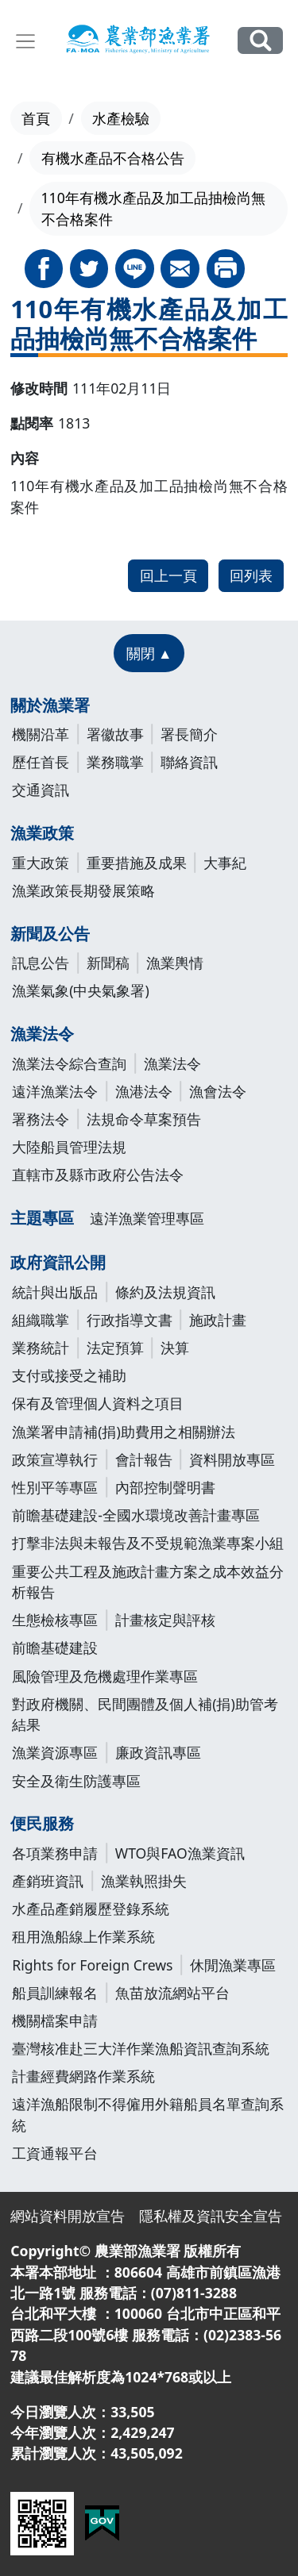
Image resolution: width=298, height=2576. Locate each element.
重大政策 (40, 862)
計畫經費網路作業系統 (83, 2076)
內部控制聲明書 (165, 1487)
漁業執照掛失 (144, 1880)
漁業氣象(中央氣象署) (80, 990)
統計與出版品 (55, 1291)
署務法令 (40, 1118)
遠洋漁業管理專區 (147, 1218)
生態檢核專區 (55, 1619)
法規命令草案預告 (144, 1118)
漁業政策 (42, 833)
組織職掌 (40, 1319)
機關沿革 (40, 734)
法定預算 (115, 1347)
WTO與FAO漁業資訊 (180, 1853)
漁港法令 (143, 1091)
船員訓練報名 (55, 1992)
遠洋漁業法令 (55, 1091)
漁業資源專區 (55, 1752)
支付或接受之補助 (69, 1375)
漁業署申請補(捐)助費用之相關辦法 (123, 1431)
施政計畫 (217, 1319)
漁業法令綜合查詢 (69, 1063)
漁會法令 (217, 1091)
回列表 (251, 575)
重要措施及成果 (137, 862)
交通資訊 (40, 789)
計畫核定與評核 (165, 1619)
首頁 (35, 118)
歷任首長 (40, 761)
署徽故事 (115, 734)
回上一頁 (168, 575)
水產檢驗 (120, 118)
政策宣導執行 (55, 1459)
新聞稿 (108, 962)
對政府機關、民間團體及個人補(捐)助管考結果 (145, 1714)
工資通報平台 (55, 2153)
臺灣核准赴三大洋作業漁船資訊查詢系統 (140, 2048)
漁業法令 (42, 1033)
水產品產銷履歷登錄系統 (90, 1908)
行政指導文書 (129, 1319)
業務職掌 (115, 761)
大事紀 (224, 862)
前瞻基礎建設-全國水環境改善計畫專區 (136, 1514)
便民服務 (42, 1823)
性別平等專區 (55, 1487)
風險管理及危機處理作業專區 (105, 1676)
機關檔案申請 (55, 2020)
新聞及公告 (50, 933)
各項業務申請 (55, 1853)
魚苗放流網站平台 (172, 1992)
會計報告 (143, 1459)
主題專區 (42, 1217)
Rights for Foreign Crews (92, 1964)
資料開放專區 (232, 1459)
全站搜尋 (260, 40)
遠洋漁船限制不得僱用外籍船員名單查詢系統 (148, 2114)
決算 (175, 1347)
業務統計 (40, 1347)
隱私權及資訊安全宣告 (210, 2215)
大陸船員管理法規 (69, 1146)
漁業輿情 (174, 962)
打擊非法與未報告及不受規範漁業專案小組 (148, 1542)
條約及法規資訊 (165, 1291)
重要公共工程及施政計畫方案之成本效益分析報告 (148, 1581)
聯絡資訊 (189, 761)
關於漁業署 (50, 705)
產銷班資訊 (47, 1880)
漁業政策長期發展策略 (83, 890)
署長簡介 (189, 734)
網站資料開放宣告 (67, 2215)
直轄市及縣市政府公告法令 (98, 1174)
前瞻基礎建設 (55, 1647)
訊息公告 (40, 962)
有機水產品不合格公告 (112, 157)
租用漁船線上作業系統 (83, 1936)
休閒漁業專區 (233, 1964)
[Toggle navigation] (25, 41)
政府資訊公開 (58, 1262)
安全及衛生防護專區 (76, 1780)
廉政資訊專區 (158, 1752)
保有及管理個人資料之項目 (98, 1403)
